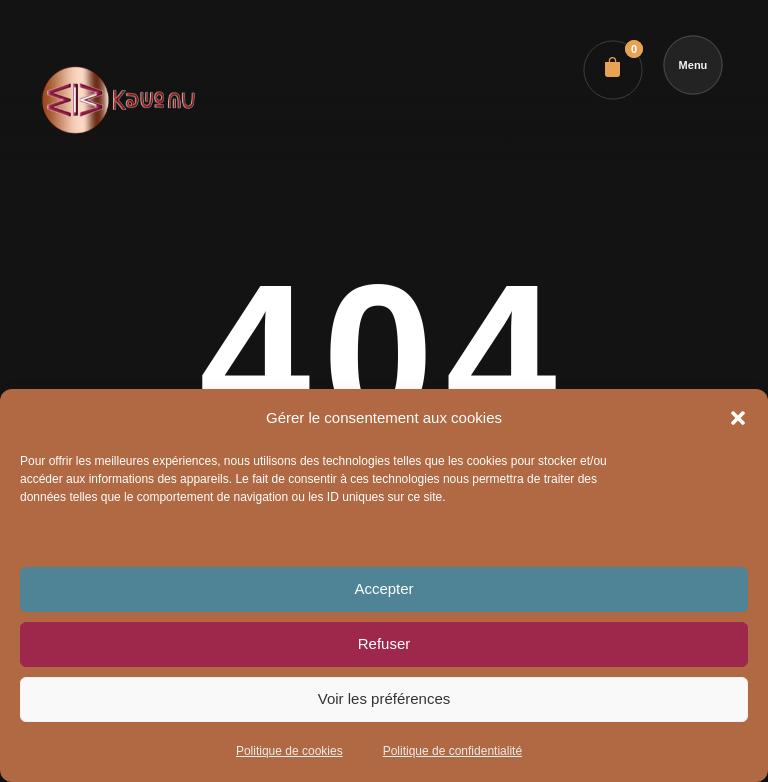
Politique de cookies (289, 751)
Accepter (383, 588)
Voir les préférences (384, 698)
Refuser (384, 643)
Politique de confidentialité (452, 751)
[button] (738, 418)
